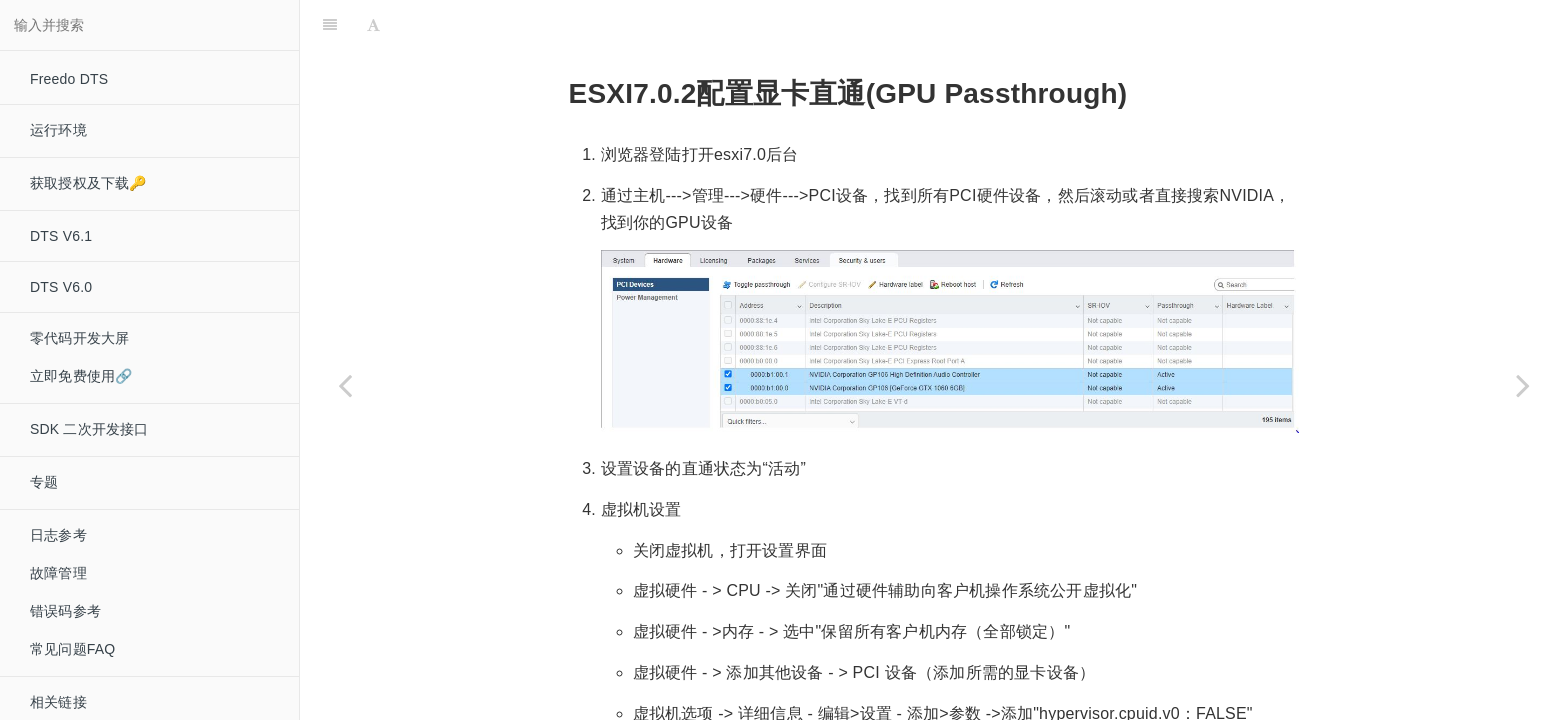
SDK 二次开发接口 (89, 429)
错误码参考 (65, 611)
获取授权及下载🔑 (88, 183)
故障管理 (58, 573)
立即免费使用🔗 (81, 376)
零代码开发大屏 (79, 338)
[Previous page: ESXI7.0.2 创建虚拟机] (345, 385)
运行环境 (58, 130)
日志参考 (58, 535)
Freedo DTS (69, 79)
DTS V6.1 (61, 236)
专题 (44, 482)
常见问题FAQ (72, 649)
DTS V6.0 (61, 287)
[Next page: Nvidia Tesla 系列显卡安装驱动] (1523, 385)
